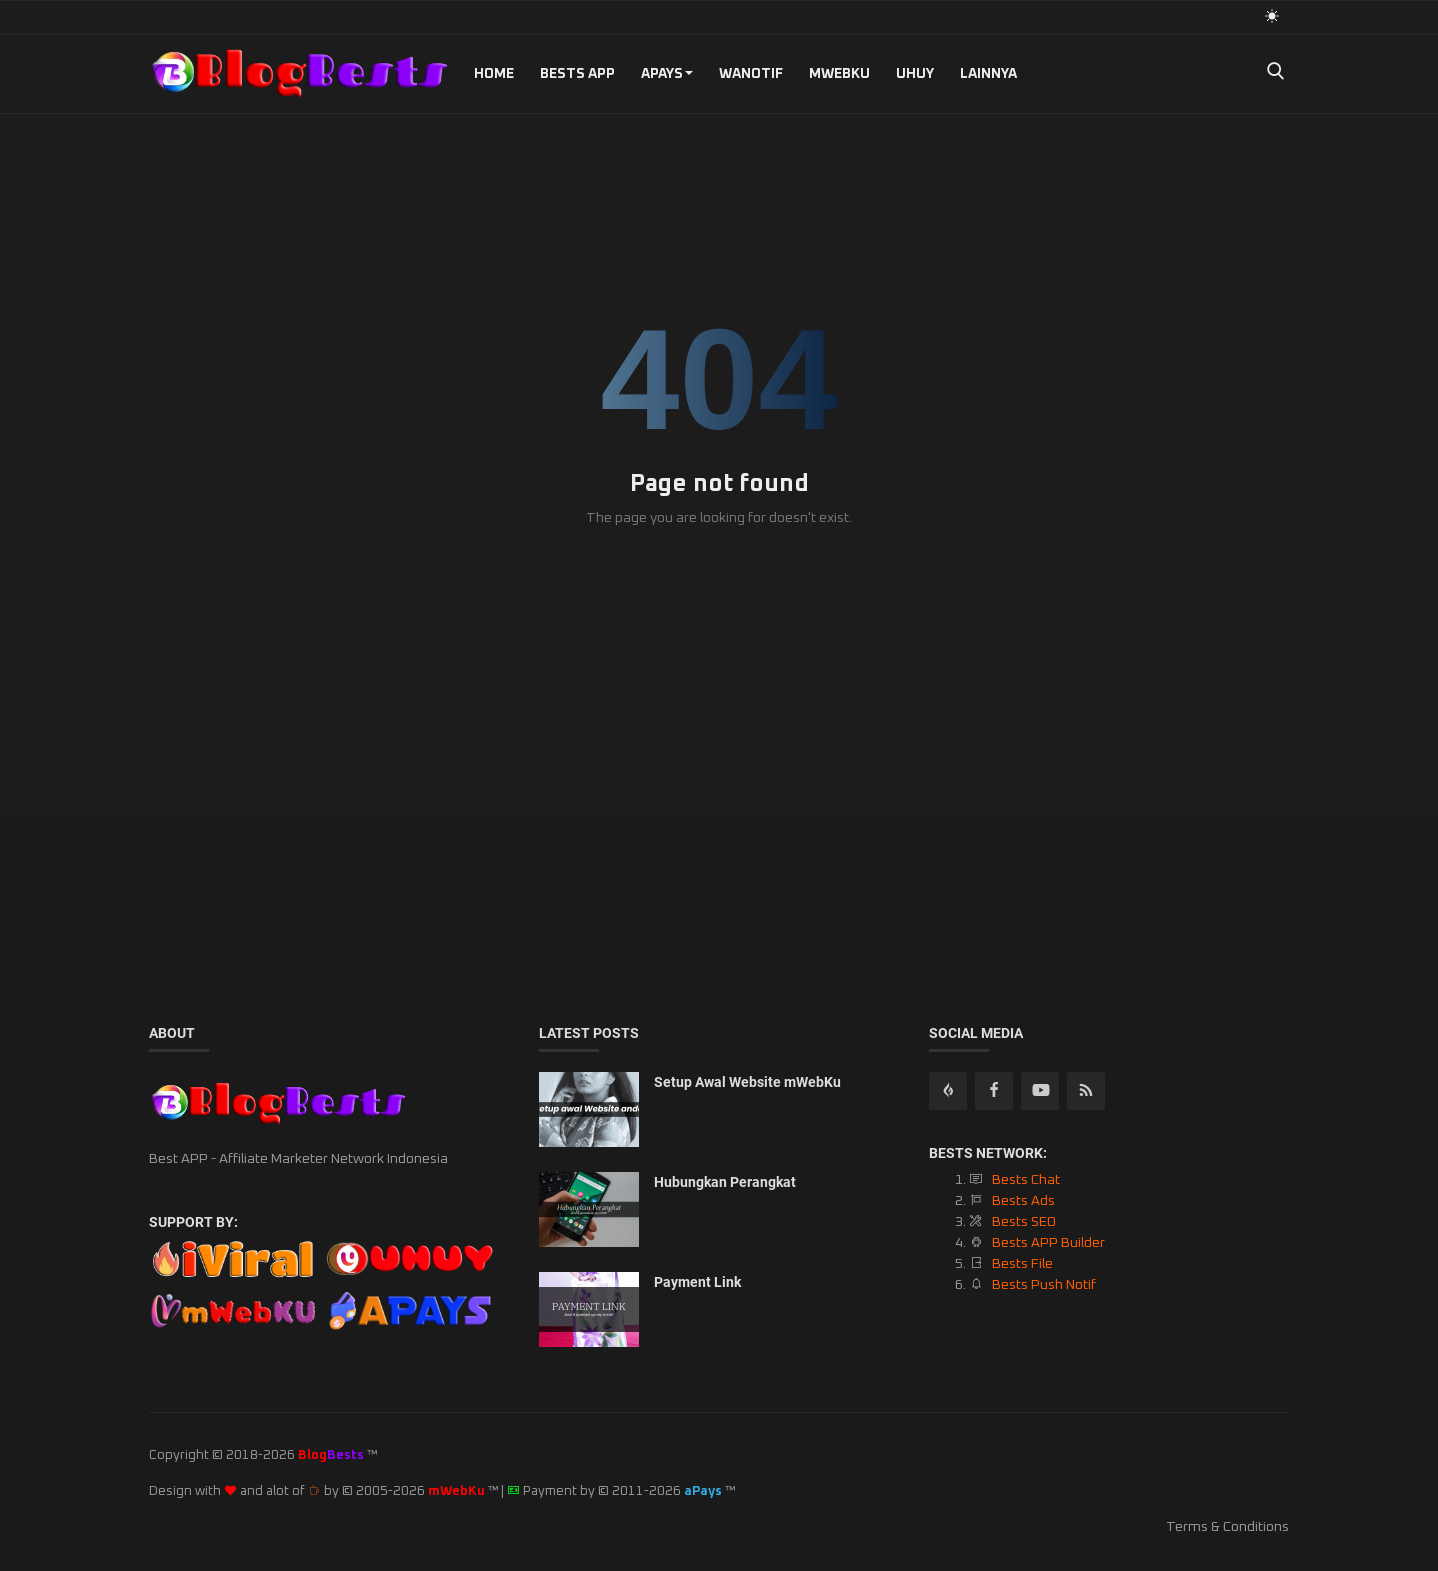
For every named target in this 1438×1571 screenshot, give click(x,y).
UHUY (915, 74)
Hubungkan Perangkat (725, 1182)
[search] (1275, 73)
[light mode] (1272, 16)
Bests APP (577, 74)
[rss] (948, 1091)
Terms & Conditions (1227, 1527)
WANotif (751, 74)
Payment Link (697, 1282)
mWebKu (839, 74)
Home (494, 74)
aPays (667, 74)
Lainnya (988, 74)
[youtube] (1040, 1091)
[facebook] (994, 1091)
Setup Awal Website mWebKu (747, 1082)
